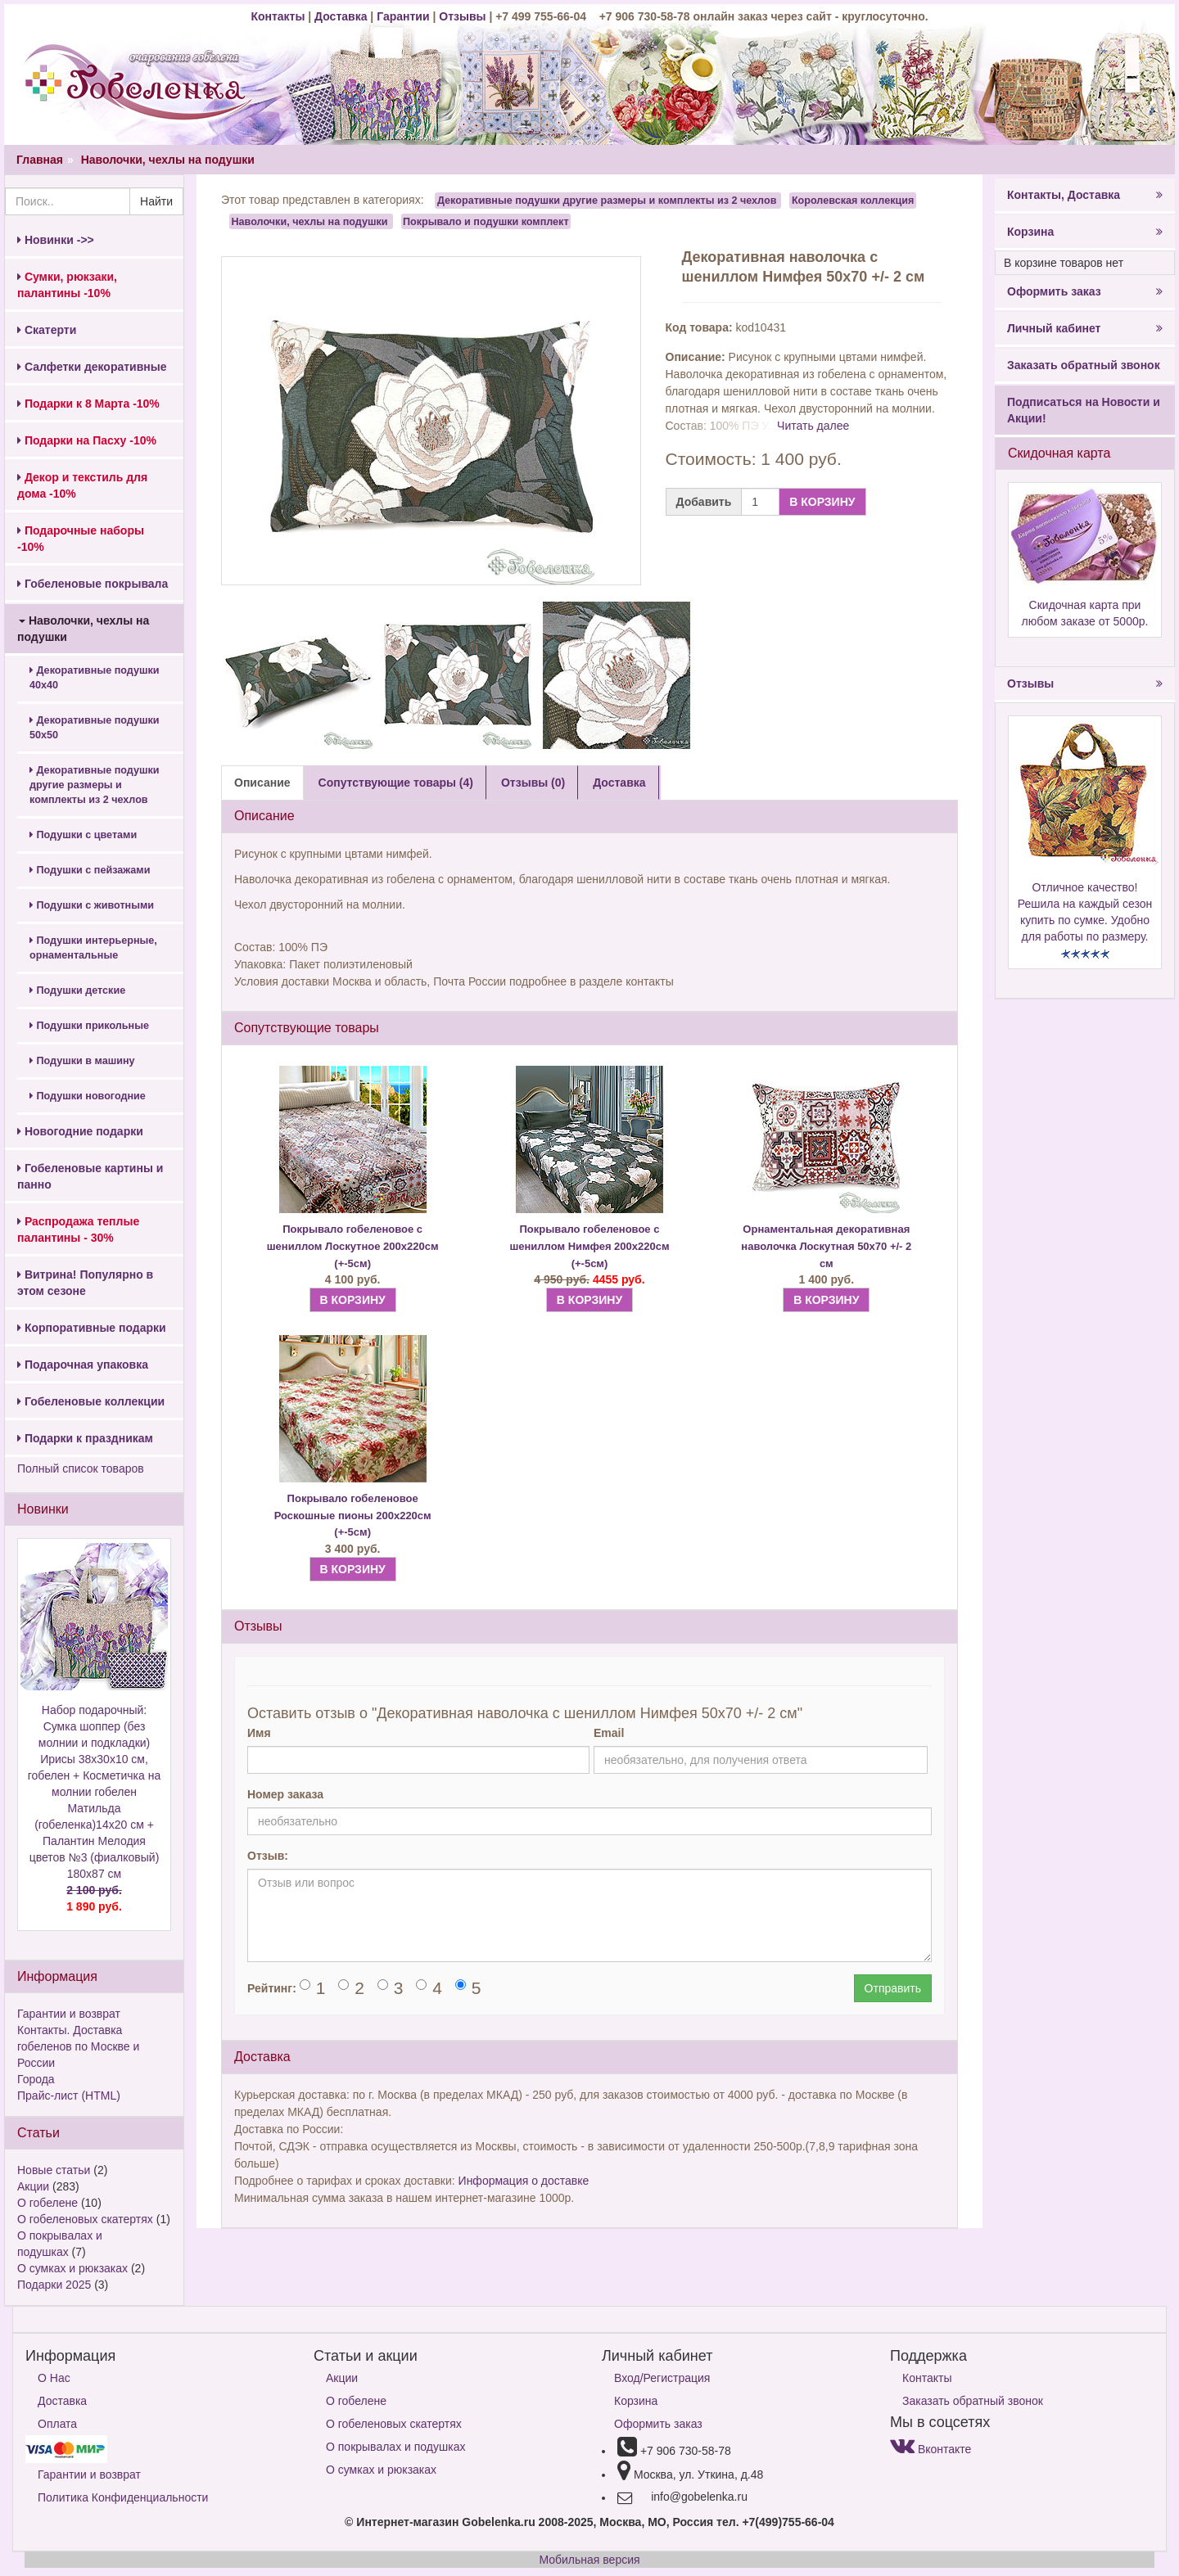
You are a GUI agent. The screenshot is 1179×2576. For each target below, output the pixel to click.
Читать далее (813, 425)
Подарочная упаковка (82, 1364)
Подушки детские (77, 990)
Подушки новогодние (87, 1096)
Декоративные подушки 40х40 (94, 678)
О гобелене (47, 2202)
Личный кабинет (1085, 328)
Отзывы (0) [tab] (533, 782)
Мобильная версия (589, 2559)
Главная (39, 159)
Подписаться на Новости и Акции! (1083, 410)
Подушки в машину (82, 1061)
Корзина (1085, 231)
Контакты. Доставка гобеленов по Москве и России (78, 2046)
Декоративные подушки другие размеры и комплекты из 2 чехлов (94, 785)
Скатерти (46, 329)
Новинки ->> (55, 239)
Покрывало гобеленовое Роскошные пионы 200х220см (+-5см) (352, 1515)
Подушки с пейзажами (89, 870)
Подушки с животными (91, 905)
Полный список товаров (80, 1468)
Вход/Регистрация (662, 2377)
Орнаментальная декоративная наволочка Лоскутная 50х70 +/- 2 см (826, 1246)
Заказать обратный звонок (1083, 365)
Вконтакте (930, 2449)
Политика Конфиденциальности (123, 2497)
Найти (156, 201)
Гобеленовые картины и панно (90, 1176)
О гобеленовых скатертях (85, 2219)
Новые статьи (53, 2170)
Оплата (57, 2423)
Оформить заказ (1085, 291)
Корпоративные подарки (91, 1327)
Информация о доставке (524, 2180)
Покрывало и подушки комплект (486, 221)
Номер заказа (285, 1794)
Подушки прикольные (89, 1025)
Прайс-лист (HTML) (68, 2095)
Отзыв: (267, 1855)
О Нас (54, 2377)
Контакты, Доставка (1085, 195)
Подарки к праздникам (85, 1438)
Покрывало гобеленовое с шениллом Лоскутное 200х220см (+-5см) (353, 1246)
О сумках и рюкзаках (72, 2268)
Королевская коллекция (853, 200)
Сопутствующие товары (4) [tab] (395, 782)
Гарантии (403, 16)
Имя (259, 1732)
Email (609, 1732)
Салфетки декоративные (92, 366)
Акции (33, 2186)
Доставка (340, 16)
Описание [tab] (262, 782)
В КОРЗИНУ (822, 501)
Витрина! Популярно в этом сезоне (85, 1282)
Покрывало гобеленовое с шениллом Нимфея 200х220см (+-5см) (589, 1246)
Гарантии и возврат (68, 2013)
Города (36, 2079)
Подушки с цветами (83, 835)
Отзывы (464, 16)
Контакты (279, 16)
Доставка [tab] (619, 782)
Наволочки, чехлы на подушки (168, 159)
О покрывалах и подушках (395, 2446)
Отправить (893, 1988)
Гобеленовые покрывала (92, 583)
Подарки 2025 (54, 2284)
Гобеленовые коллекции (91, 1401)
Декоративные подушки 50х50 (94, 728)
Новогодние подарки (80, 1131)
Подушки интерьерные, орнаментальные (93, 948)
